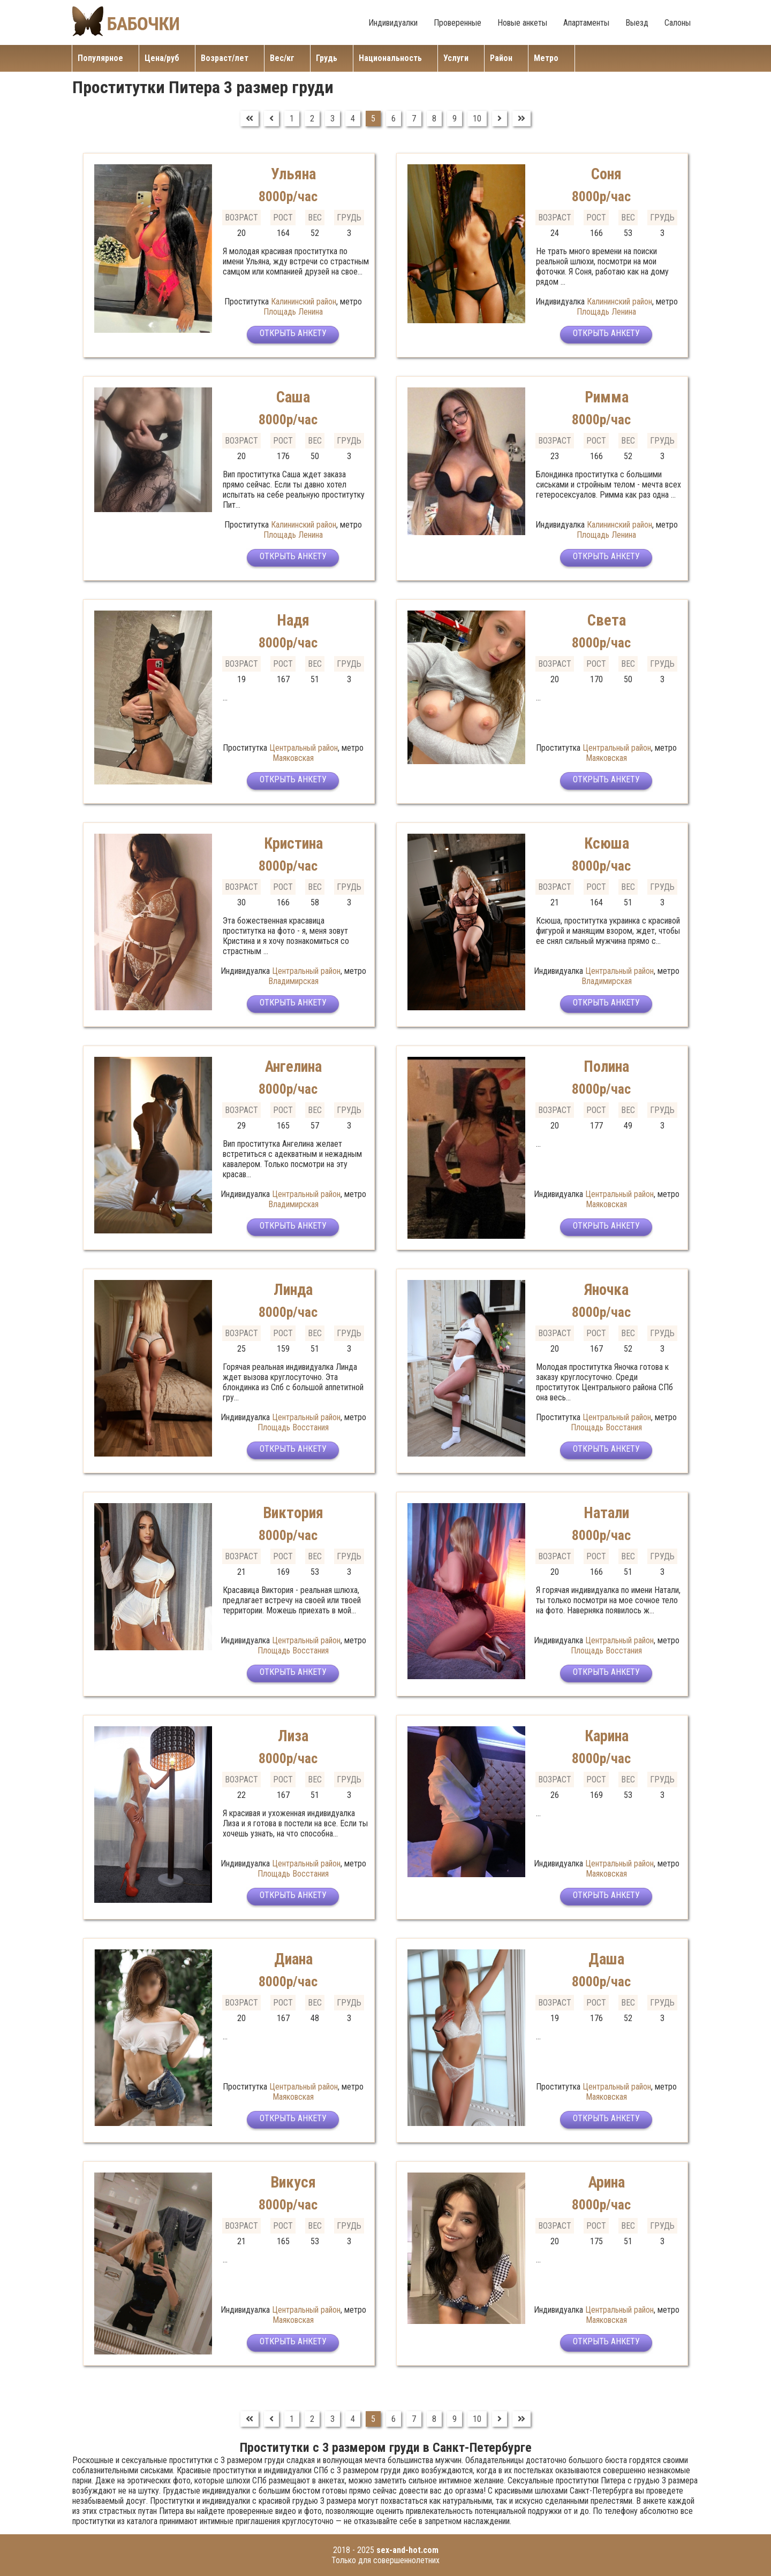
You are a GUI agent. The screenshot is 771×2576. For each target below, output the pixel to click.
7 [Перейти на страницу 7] (414, 118)
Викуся (293, 2182)
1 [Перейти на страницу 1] (292, 118)
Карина (606, 1735)
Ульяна (293, 173)
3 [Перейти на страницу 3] (332, 118)
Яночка (606, 1289)
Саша (293, 396)
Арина (606, 2182)
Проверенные (457, 23)
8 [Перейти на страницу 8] (434, 118)
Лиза (293, 1735)
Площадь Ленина (293, 312)
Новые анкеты (522, 23)
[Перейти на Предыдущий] (271, 118)
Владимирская (293, 981)
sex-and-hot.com (407, 2550)
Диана (293, 1958)
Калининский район (303, 301)
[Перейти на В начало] (249, 118)
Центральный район (303, 748)
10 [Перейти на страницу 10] (477, 118)
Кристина (293, 843)
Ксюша (606, 843)
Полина (606, 1066)
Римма (606, 396)
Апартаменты (586, 23)
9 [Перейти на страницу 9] (454, 118)
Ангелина (293, 1066)
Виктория (293, 1512)
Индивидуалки (393, 23)
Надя (293, 620)
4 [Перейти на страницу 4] (353, 118)
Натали (606, 1512)
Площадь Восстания (293, 1427)
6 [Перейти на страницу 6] (393, 118)
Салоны (677, 23)
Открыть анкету (293, 336)
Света (606, 620)
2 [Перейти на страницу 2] (312, 118)
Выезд (636, 23)
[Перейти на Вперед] (499, 118)
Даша (606, 1958)
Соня (606, 173)
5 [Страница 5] (373, 118)
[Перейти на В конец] (521, 118)
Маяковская (293, 758)
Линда (293, 1289)
